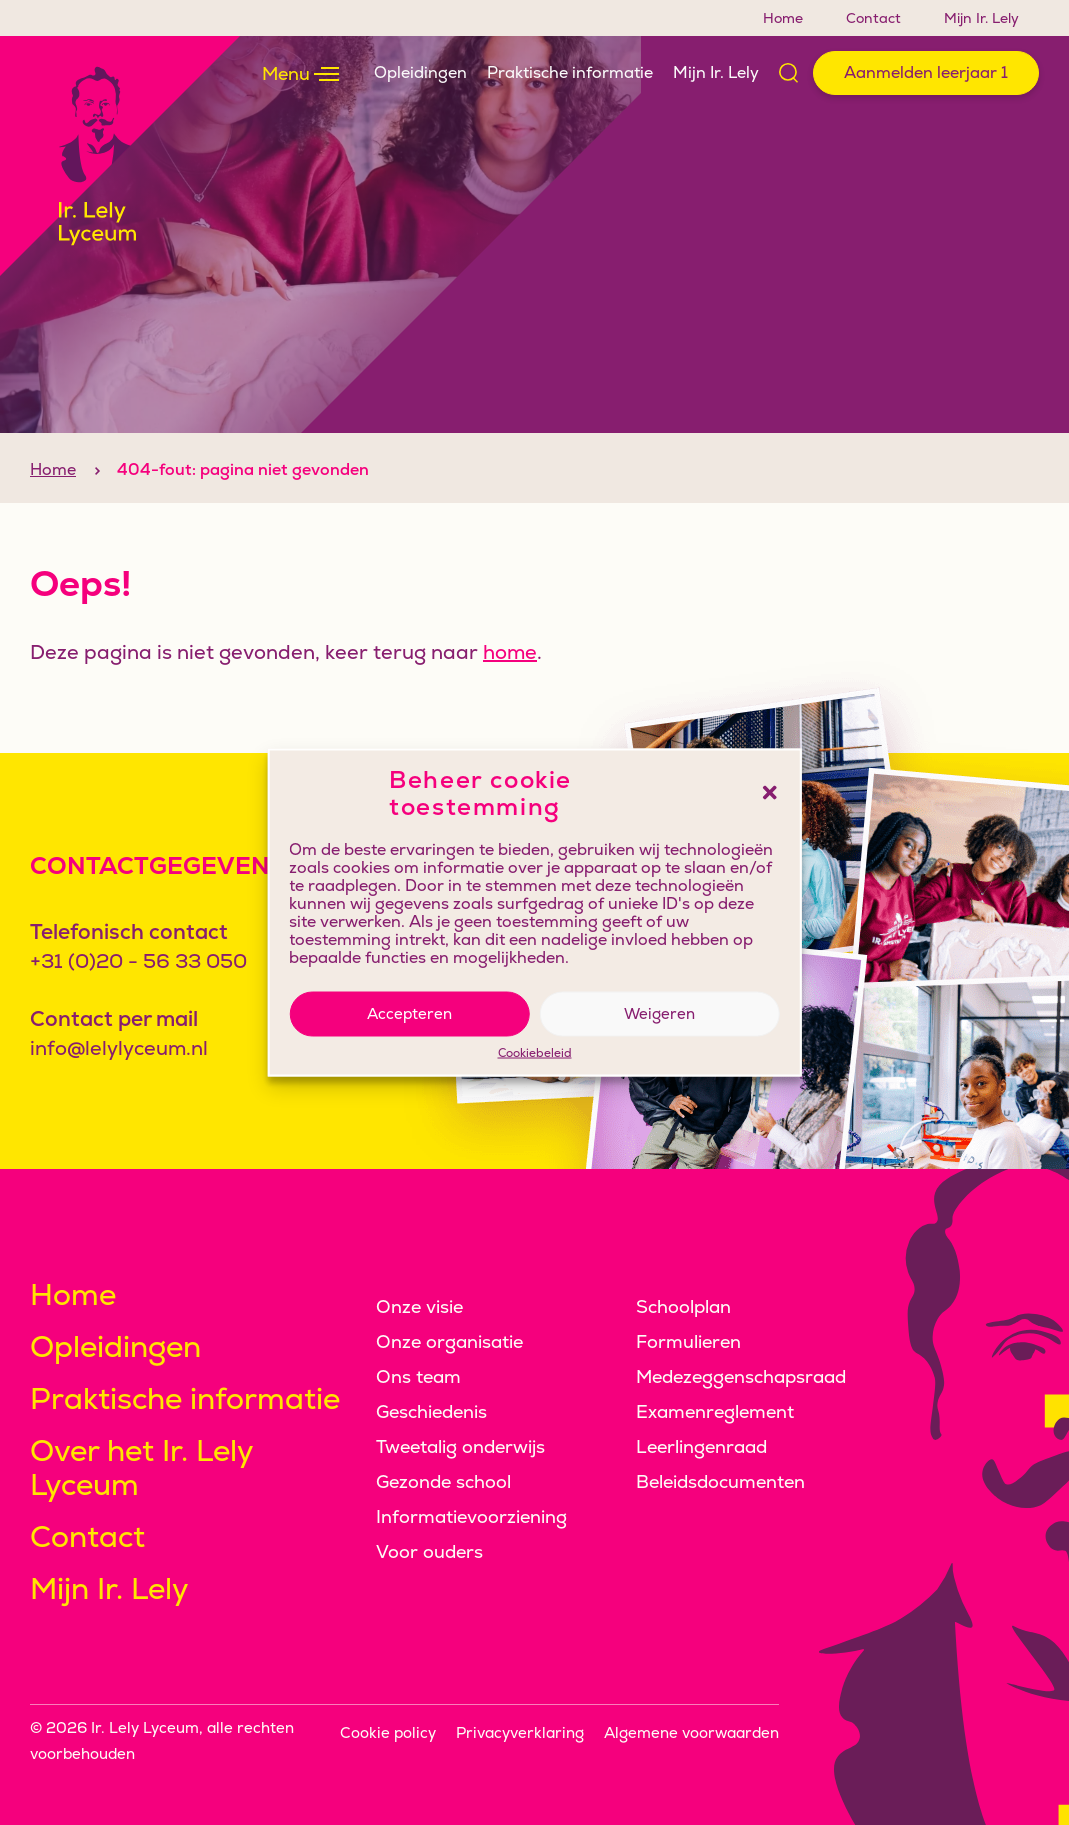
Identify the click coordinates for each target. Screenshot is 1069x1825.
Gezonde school (443, 1481)
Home (783, 18)
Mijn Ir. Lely (981, 18)
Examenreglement (715, 1411)
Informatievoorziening (471, 1516)
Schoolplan (683, 1306)
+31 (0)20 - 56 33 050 (138, 961)
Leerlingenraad (701, 1446)
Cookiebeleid (535, 1053)
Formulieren (688, 1341)
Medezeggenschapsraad (741, 1376)
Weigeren (659, 1013)
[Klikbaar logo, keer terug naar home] (120, 156)
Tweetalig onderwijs (460, 1446)
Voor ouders (429, 1551)
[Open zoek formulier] (791, 73)
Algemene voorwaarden (691, 1732)
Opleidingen (420, 72)
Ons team (418, 1376)
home (510, 686)
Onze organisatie (449, 1341)
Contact (873, 18)
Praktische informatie (570, 72)
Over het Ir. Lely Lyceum (141, 1467)
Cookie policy (388, 1732)
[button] (770, 793)
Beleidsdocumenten (720, 1481)
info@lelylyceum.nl (119, 1048)
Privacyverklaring (520, 1732)
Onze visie (419, 1306)
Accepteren (409, 1013)
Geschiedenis (431, 1411)
